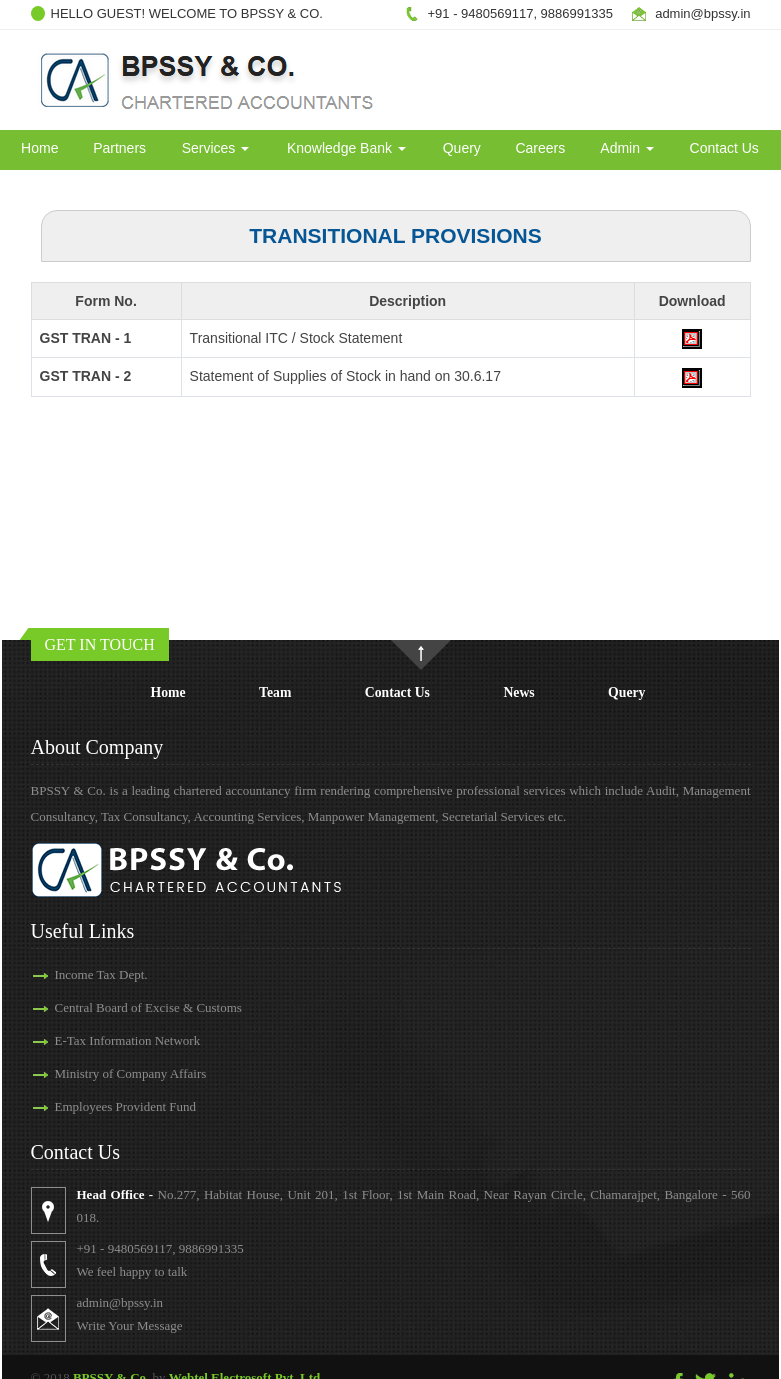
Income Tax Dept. (101, 974)
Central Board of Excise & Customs (148, 1007)
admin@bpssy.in (120, 1302)
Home (39, 148)
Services (216, 148)
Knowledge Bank (346, 148)
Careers (540, 148)
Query (462, 148)
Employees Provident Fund (126, 1106)
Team (275, 692)
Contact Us (724, 148)
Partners (119, 148)
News (518, 692)
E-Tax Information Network (128, 1040)
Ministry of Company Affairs (131, 1073)
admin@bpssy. (697, 13)
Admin (627, 148)
